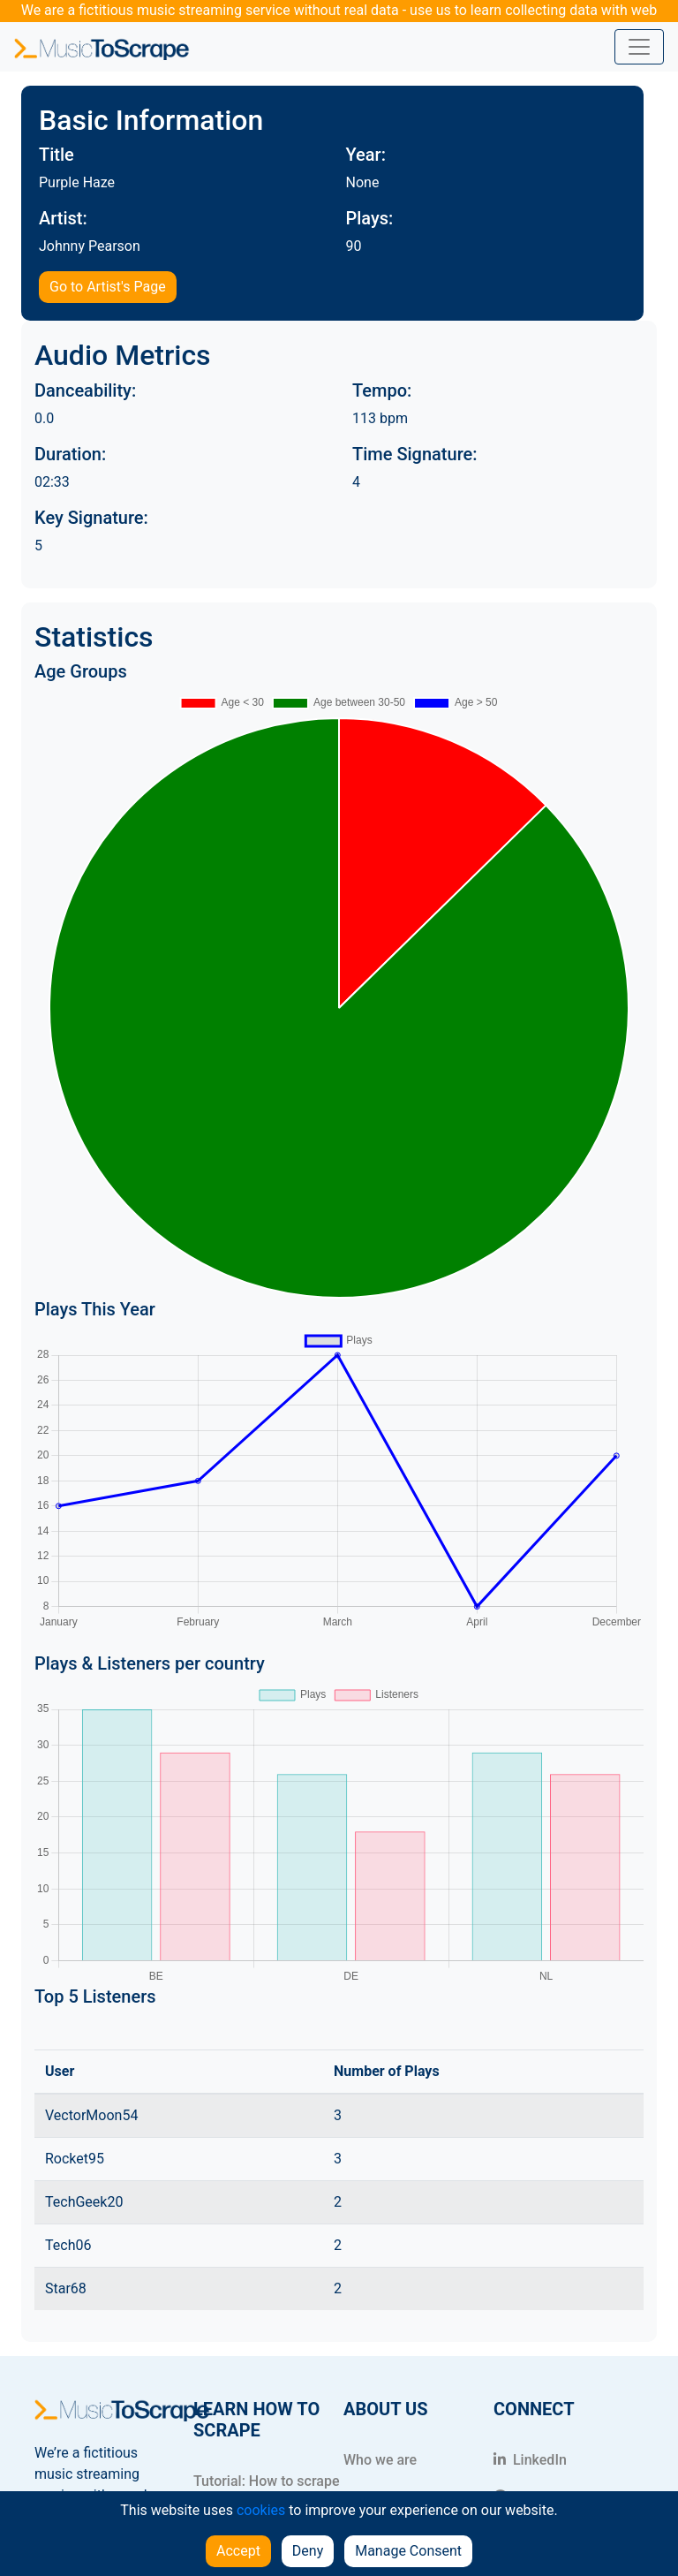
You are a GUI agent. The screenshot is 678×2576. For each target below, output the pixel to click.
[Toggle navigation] (639, 46)
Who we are (380, 2459)
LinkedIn (530, 2459)
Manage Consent (408, 2550)
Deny (307, 2550)
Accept (238, 2550)
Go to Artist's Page (107, 286)
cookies (261, 2510)
